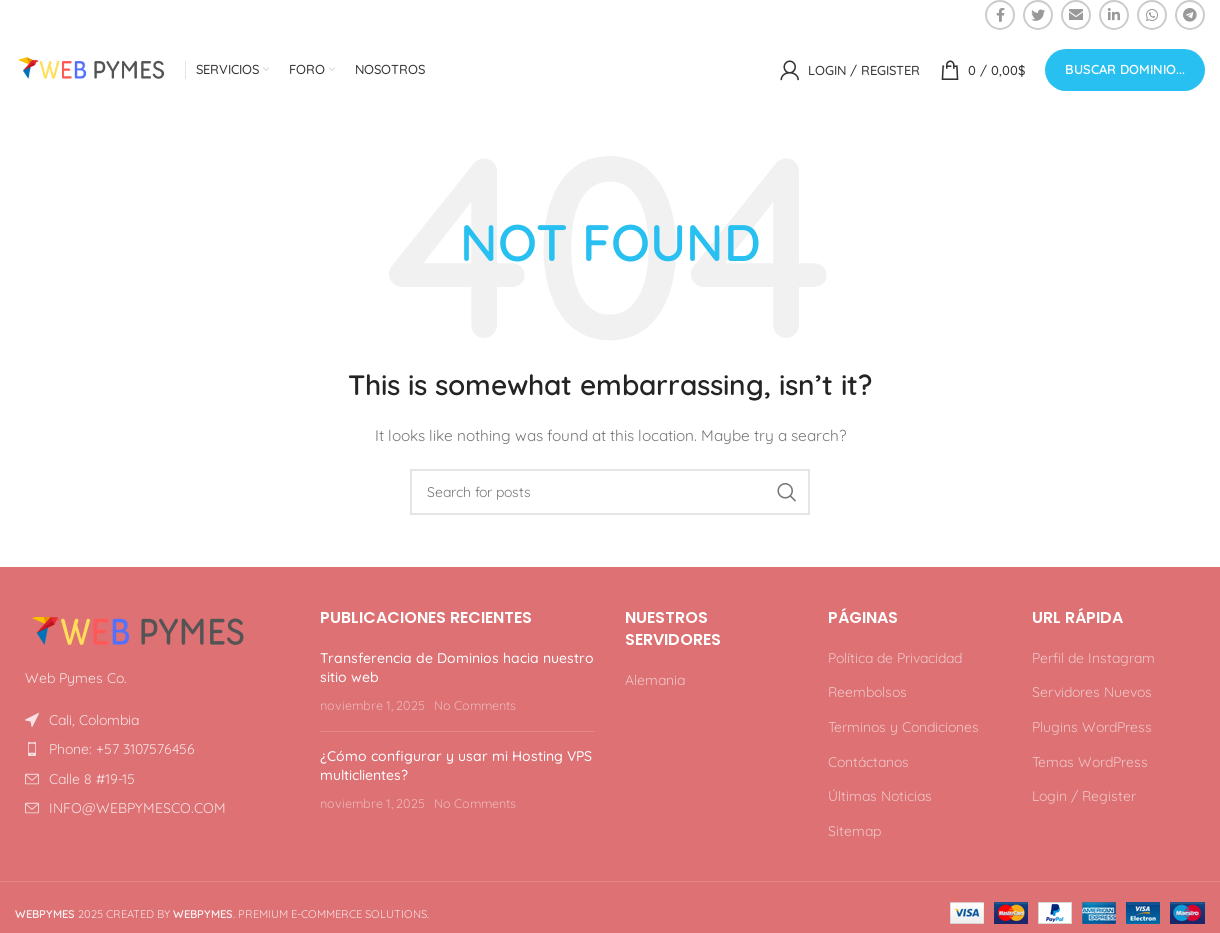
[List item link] (152, 749)
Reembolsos (867, 692)
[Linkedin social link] (1114, 15)
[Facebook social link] (1000, 15)
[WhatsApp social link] (1152, 15)
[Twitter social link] (1038, 15)
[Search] (610, 492)
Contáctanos (868, 762)
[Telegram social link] (1190, 15)
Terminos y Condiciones (903, 727)
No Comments (475, 705)
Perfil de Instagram (1093, 658)
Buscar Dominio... (1125, 69)
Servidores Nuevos (1092, 692)
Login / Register (1084, 796)
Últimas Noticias (880, 796)
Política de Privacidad (895, 658)
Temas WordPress (1090, 762)
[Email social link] (1076, 15)
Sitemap (854, 831)
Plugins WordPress (1092, 727)
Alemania (655, 680)
